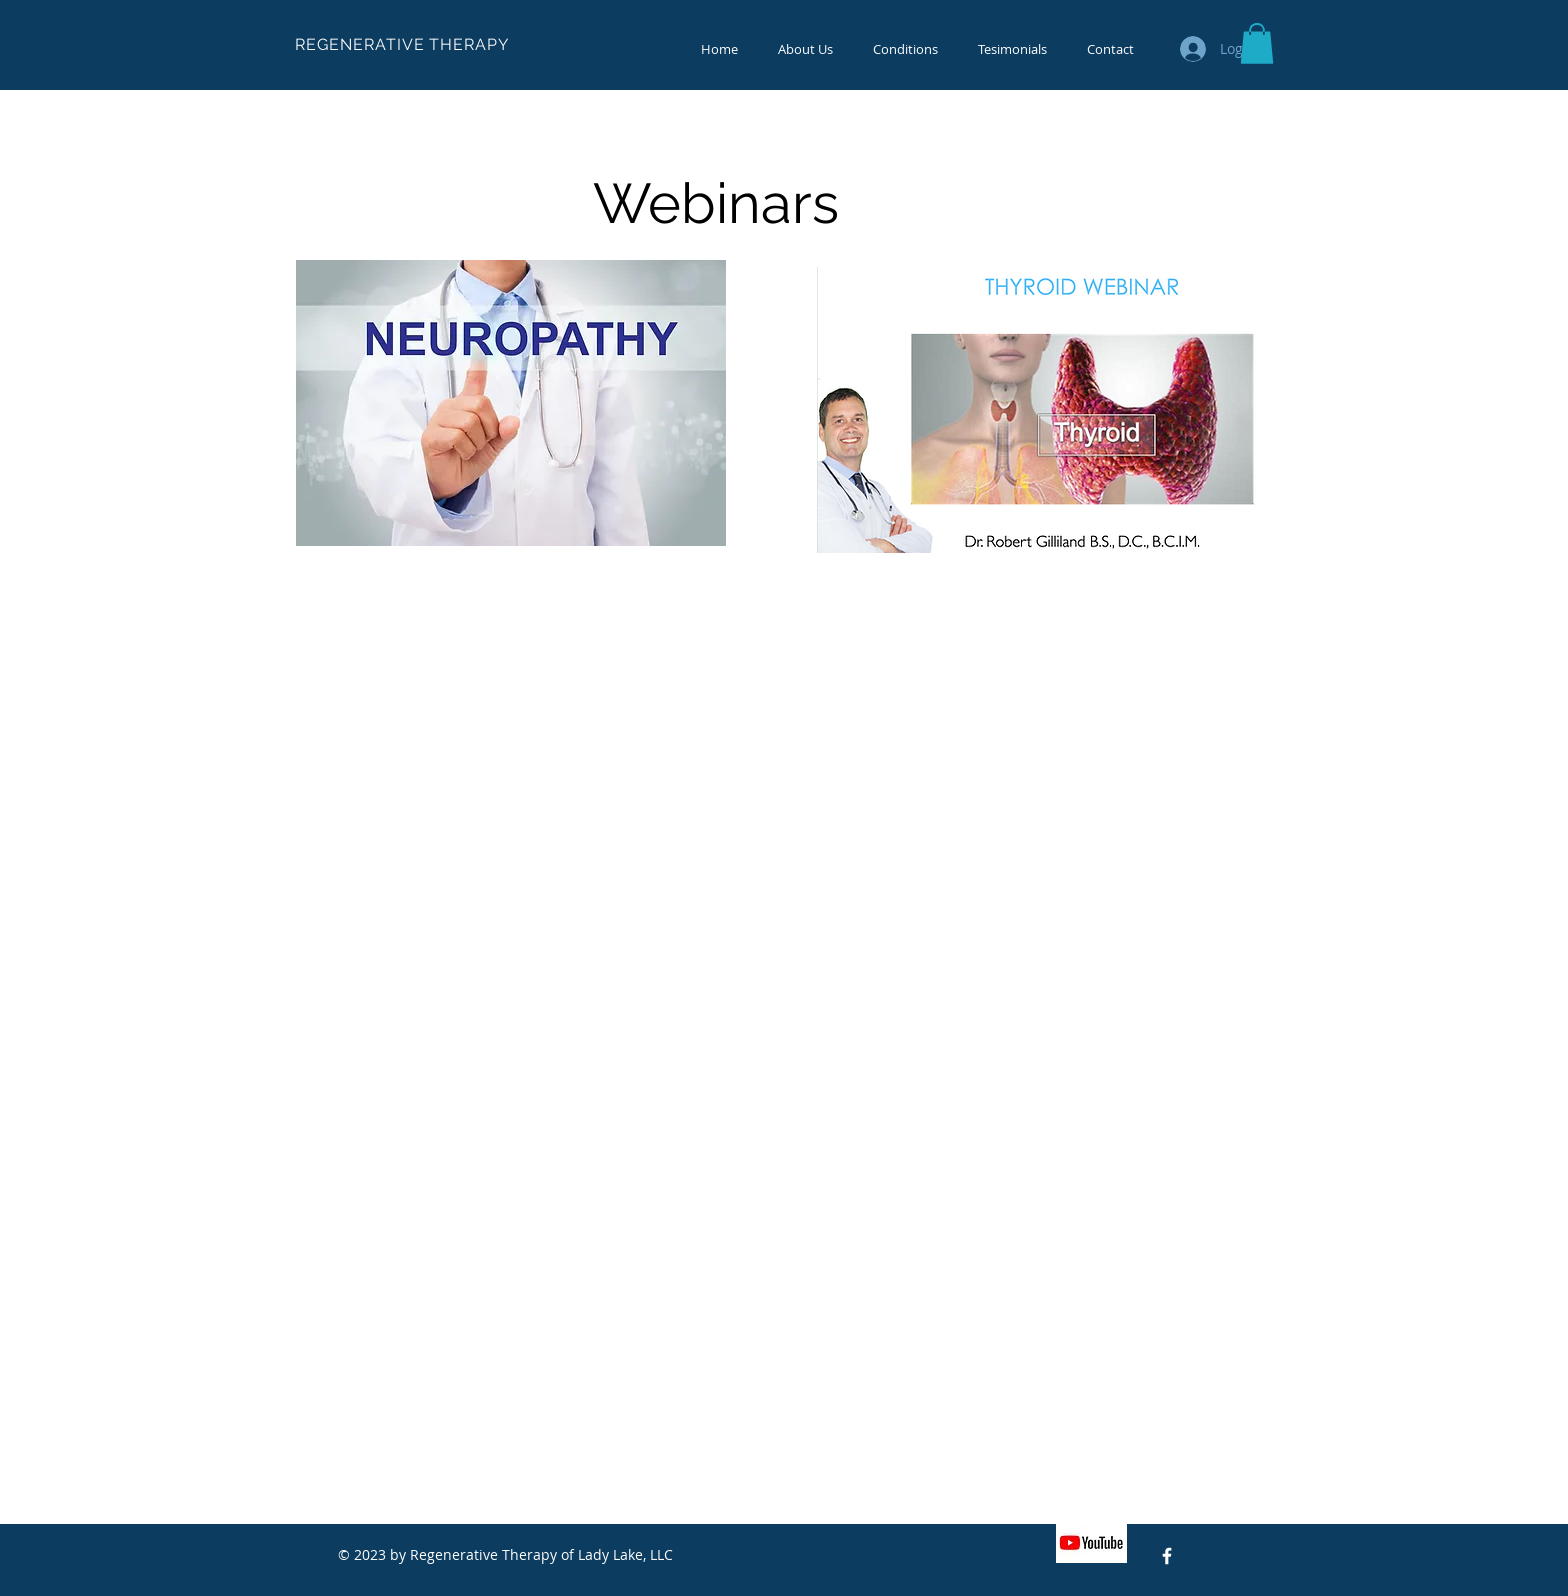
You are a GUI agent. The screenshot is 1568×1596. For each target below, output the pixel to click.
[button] (1257, 43)
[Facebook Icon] (1167, 1556)
